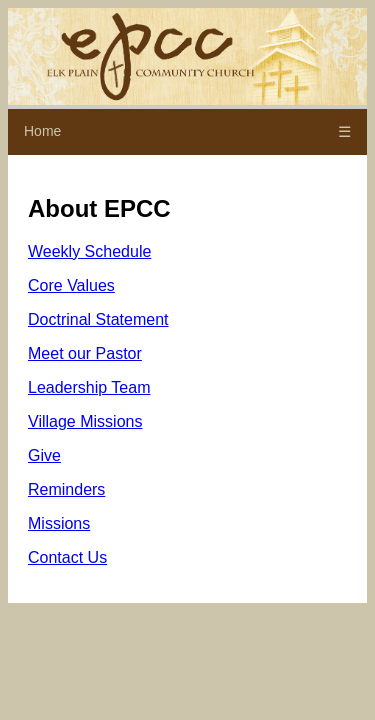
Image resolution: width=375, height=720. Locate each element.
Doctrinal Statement (98, 319)
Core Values (71, 285)
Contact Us (67, 557)
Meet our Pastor (85, 353)
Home (42, 131)
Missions (59, 523)
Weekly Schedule (89, 251)
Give (44, 455)
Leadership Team (89, 387)
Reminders (66, 489)
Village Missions (85, 421)
